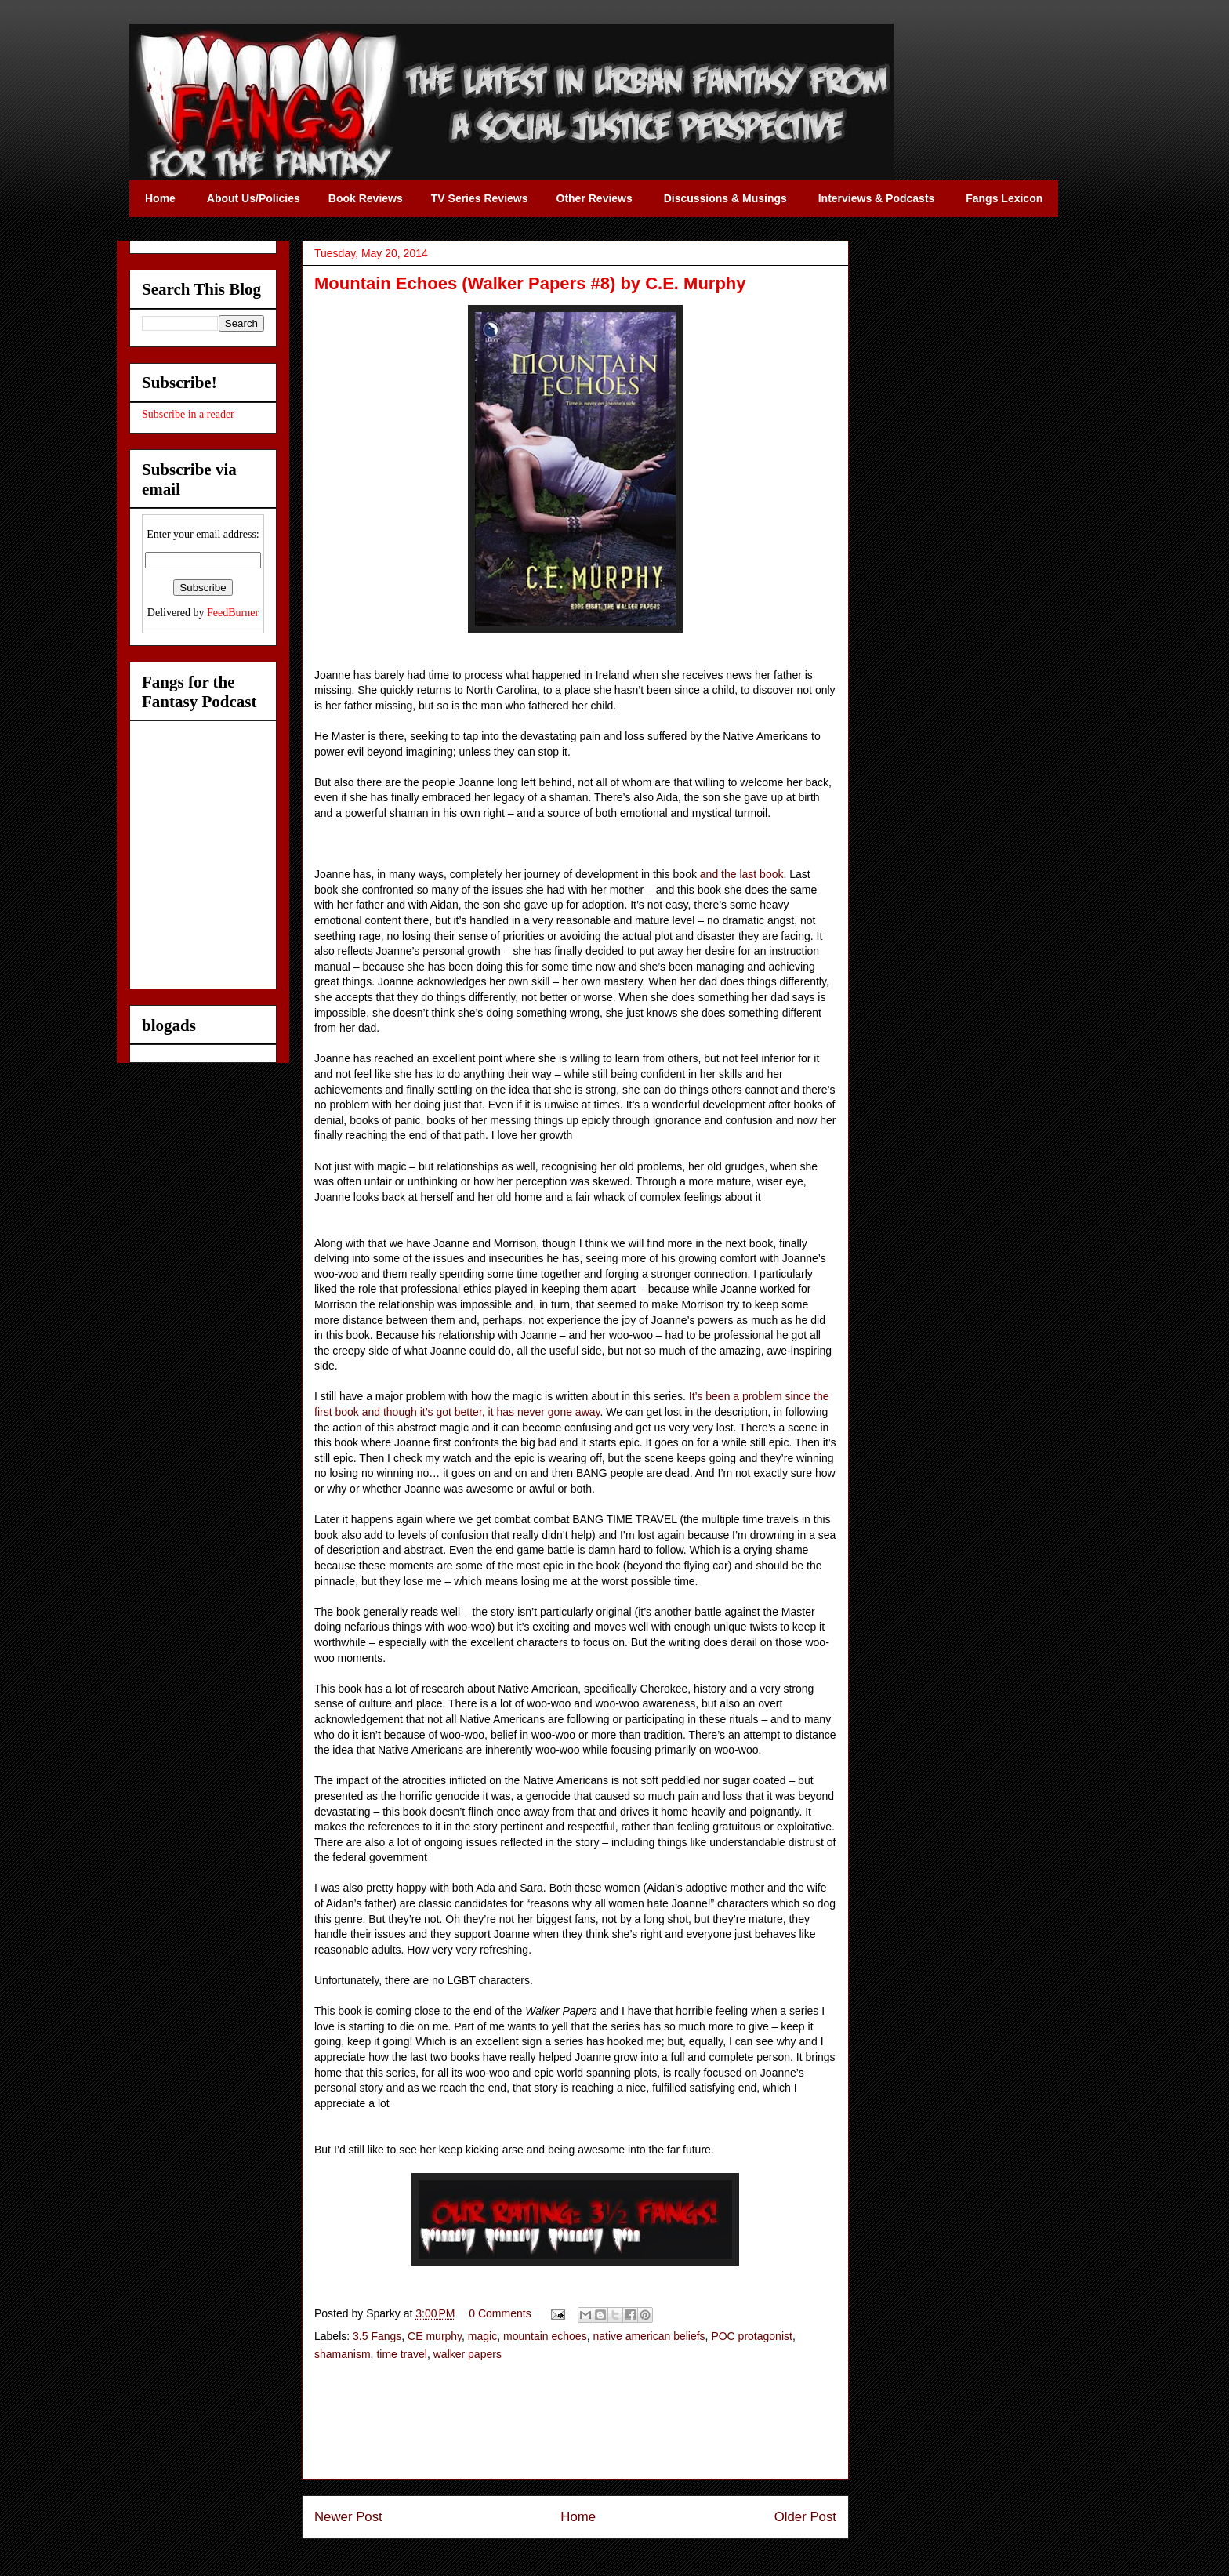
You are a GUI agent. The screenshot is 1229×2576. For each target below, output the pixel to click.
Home (578, 2516)
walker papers (467, 2354)
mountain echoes (545, 2336)
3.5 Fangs (377, 2336)
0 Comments (500, 2313)
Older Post (805, 2516)
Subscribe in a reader (188, 414)
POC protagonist (751, 2336)
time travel (401, 2354)
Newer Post (348, 2516)
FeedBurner (233, 613)
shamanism (342, 2354)
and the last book (742, 874)
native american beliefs (649, 2336)
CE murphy (435, 2336)
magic (482, 2336)
